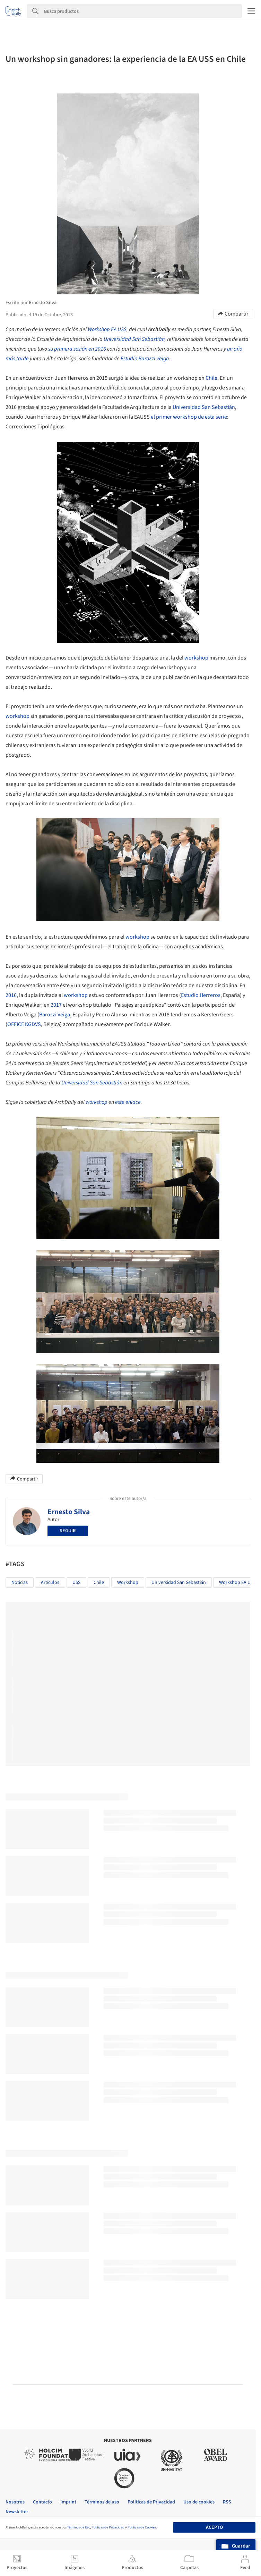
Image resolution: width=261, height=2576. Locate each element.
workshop (196, 658)
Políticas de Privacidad (108, 2527)
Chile (211, 378)
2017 (56, 1005)
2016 (11, 995)
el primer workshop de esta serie (189, 417)
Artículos (50, 1582)
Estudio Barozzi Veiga (145, 358)
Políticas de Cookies (142, 2527)
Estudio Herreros (200, 995)
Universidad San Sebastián (134, 339)
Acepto (214, 2527)
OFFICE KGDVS (24, 1024)
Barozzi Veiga (54, 1014)
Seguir (68, 1530)
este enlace (128, 1102)
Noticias (19, 1582)
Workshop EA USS (107, 329)
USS (76, 1582)
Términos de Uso (78, 2527)
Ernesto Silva (68, 1512)
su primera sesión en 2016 (77, 349)
